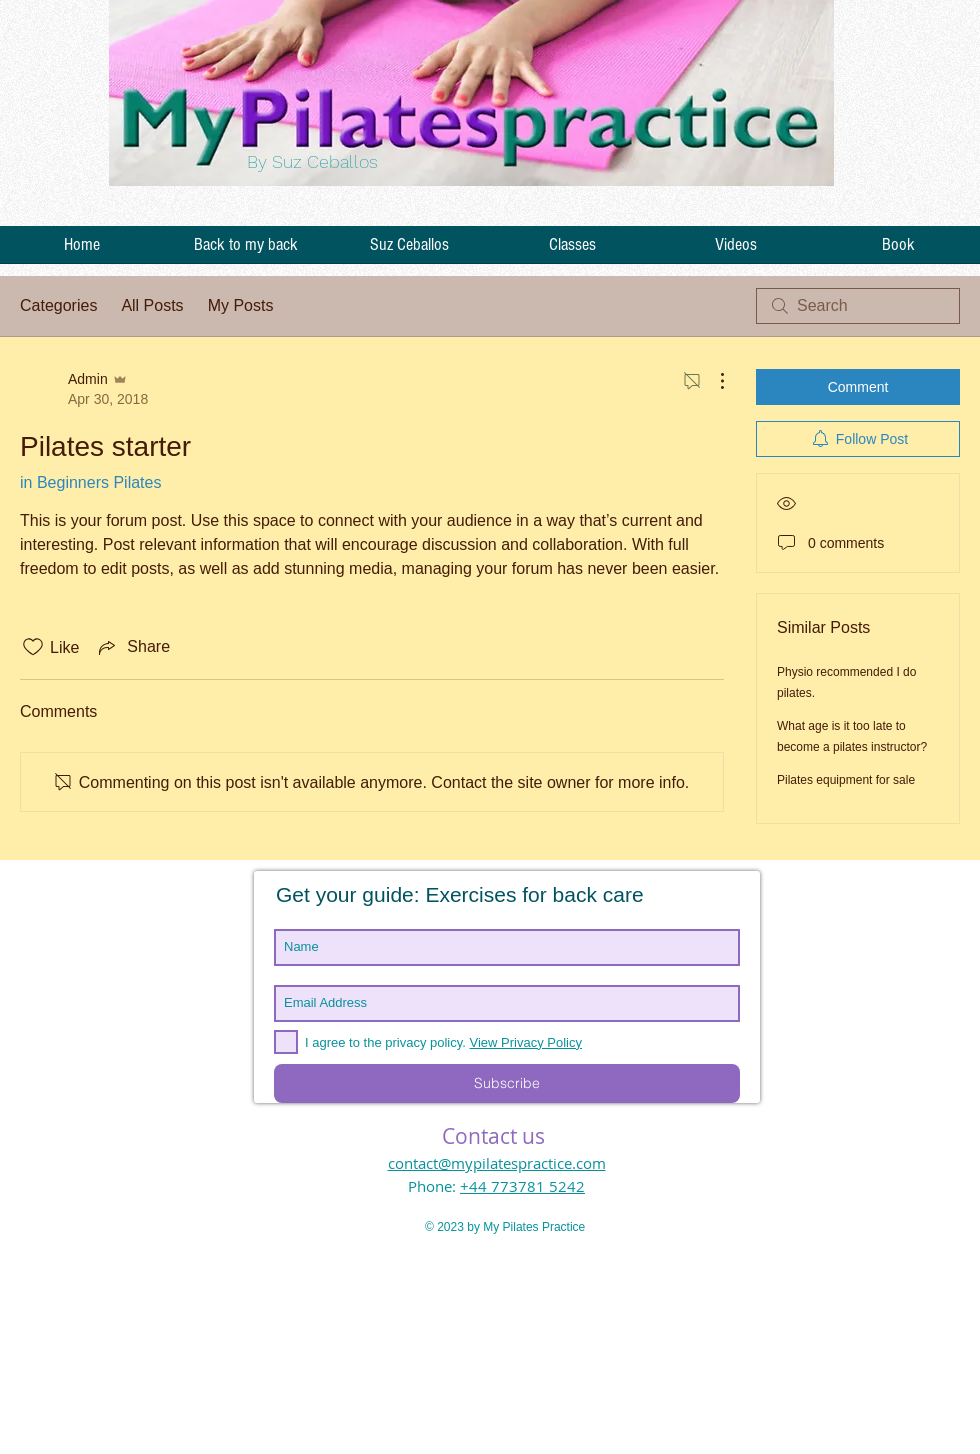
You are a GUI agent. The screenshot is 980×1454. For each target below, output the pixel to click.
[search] (858, 306)
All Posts (152, 305)
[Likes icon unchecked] (33, 647)
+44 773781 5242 (522, 1186)
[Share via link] (132, 647)
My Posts (241, 305)
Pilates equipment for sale (846, 780)
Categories (58, 305)
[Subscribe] (507, 1083)
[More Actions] (712, 381)
